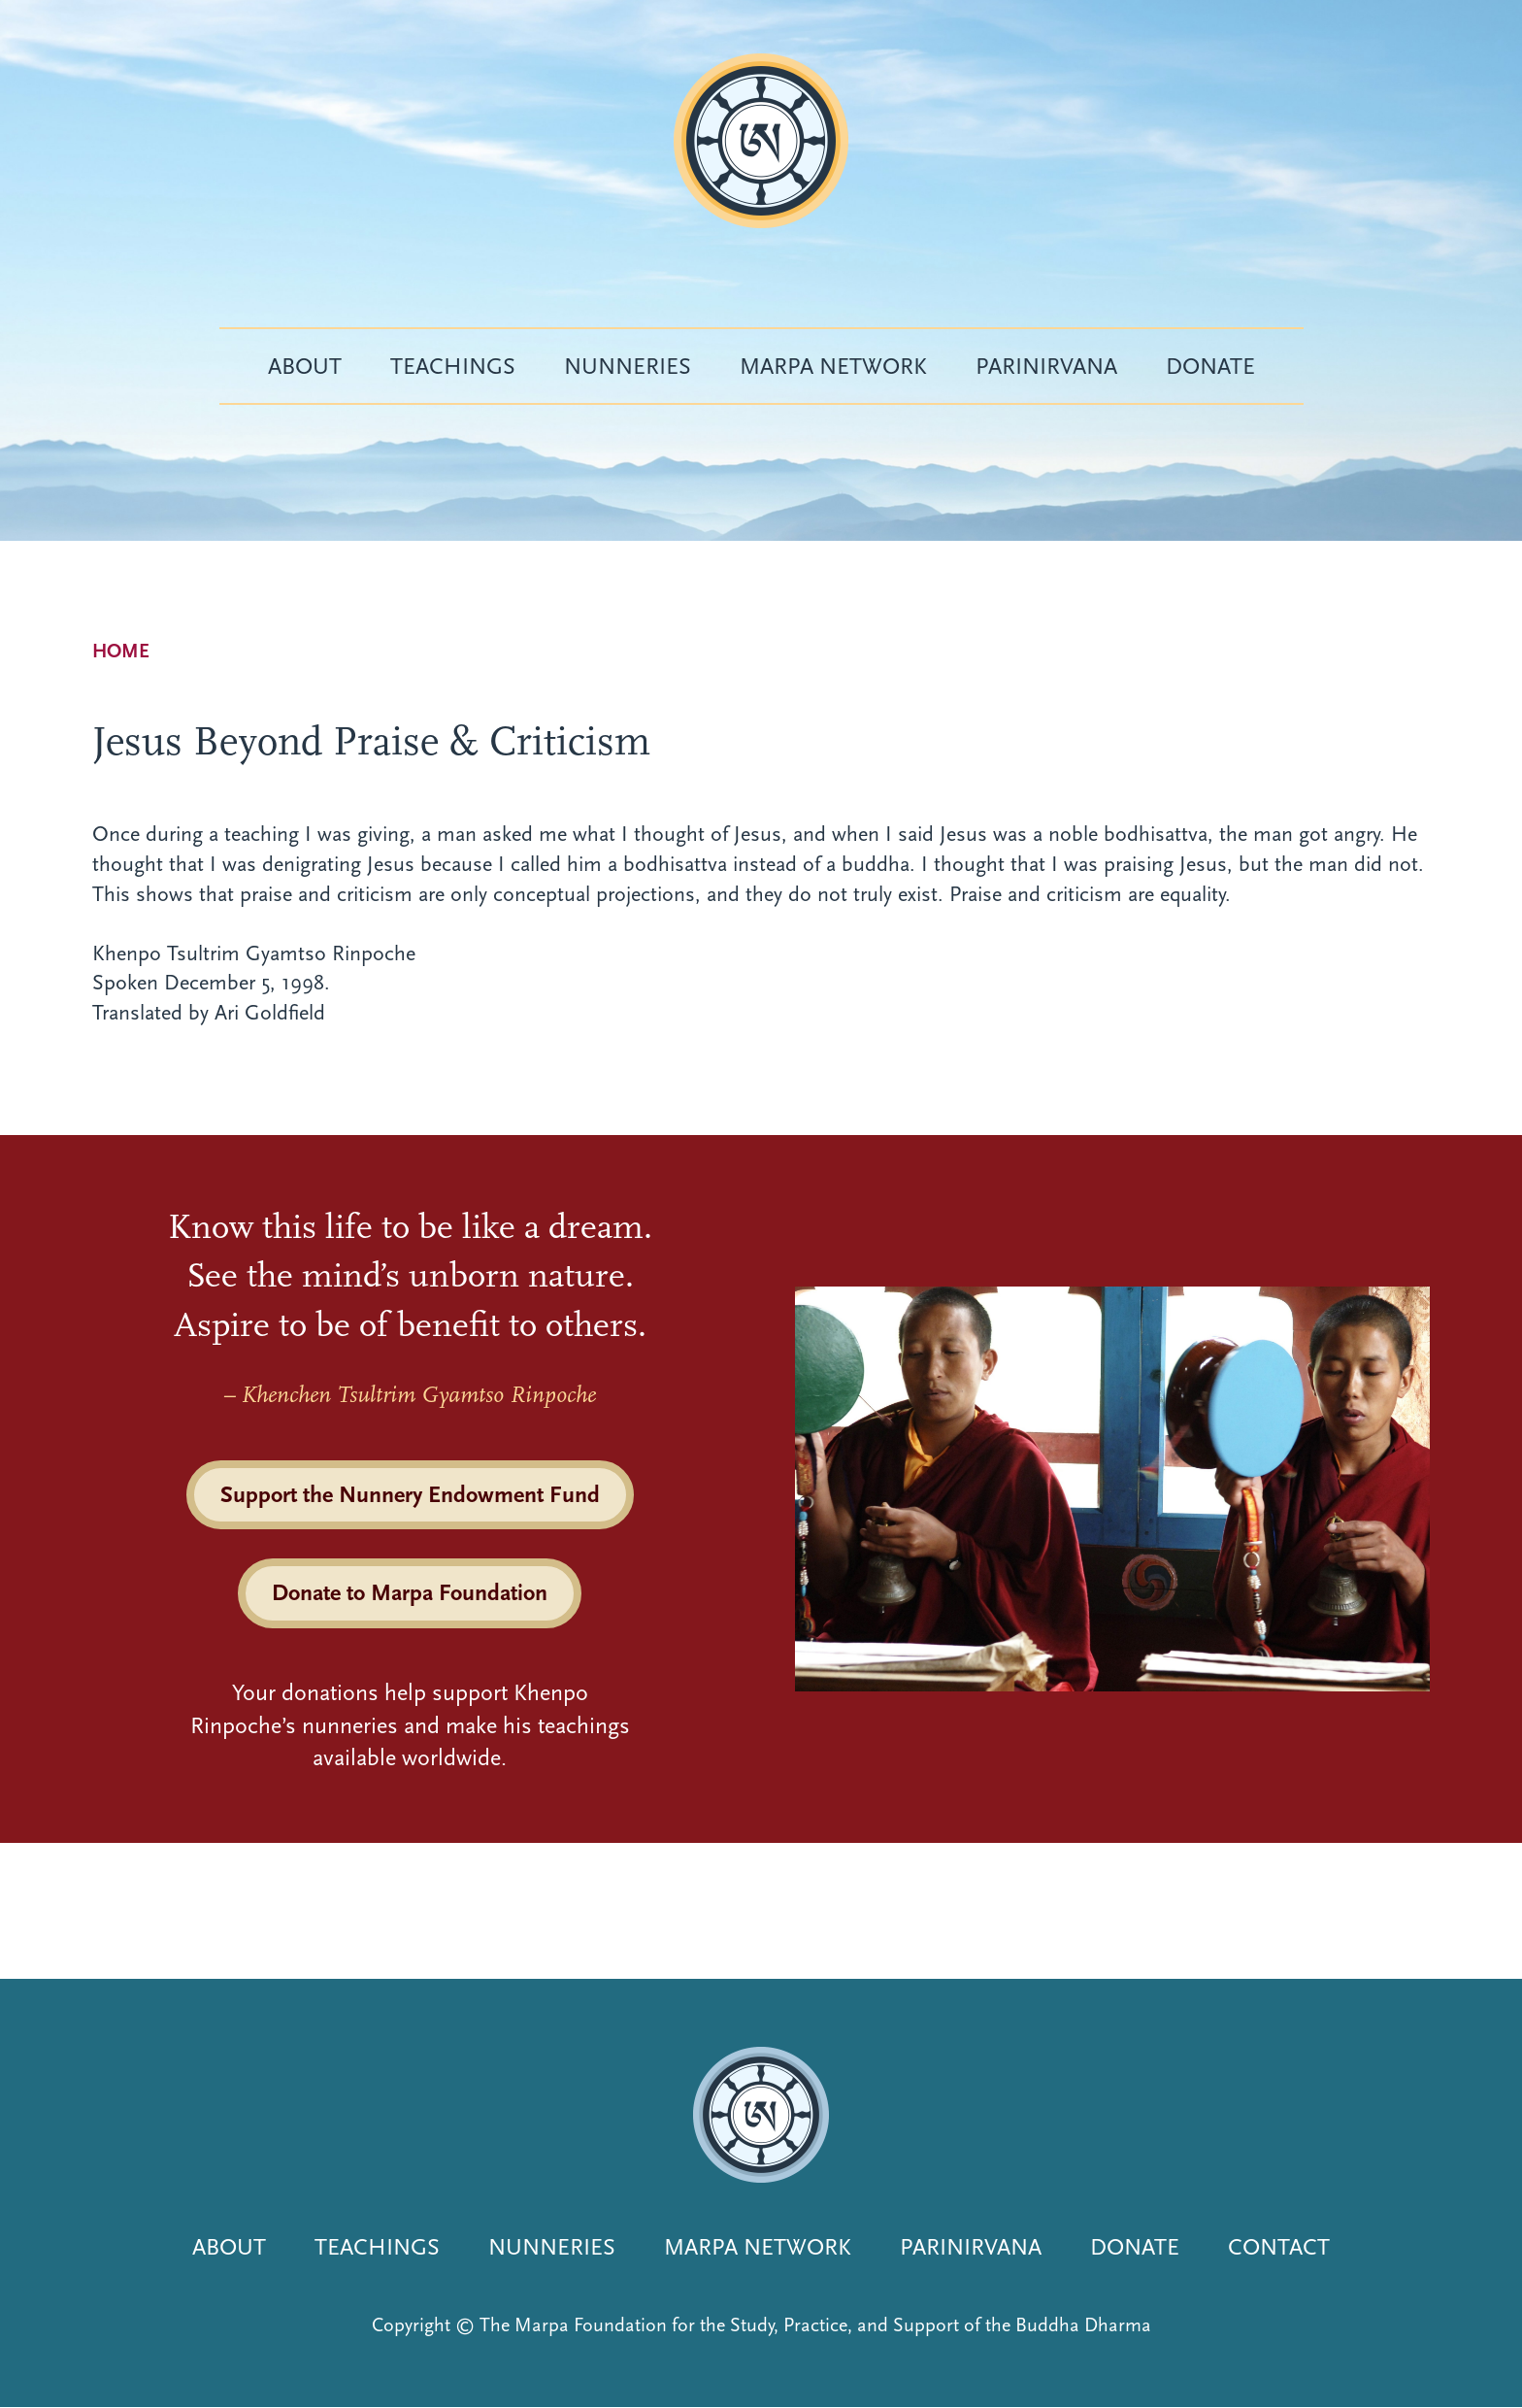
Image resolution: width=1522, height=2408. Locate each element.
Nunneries (627, 366)
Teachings (452, 366)
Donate (1210, 366)
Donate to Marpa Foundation (409, 1592)
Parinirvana (1046, 366)
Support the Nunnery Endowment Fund (410, 1494)
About (305, 366)
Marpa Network (833, 366)
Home (120, 651)
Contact (1279, 2246)
